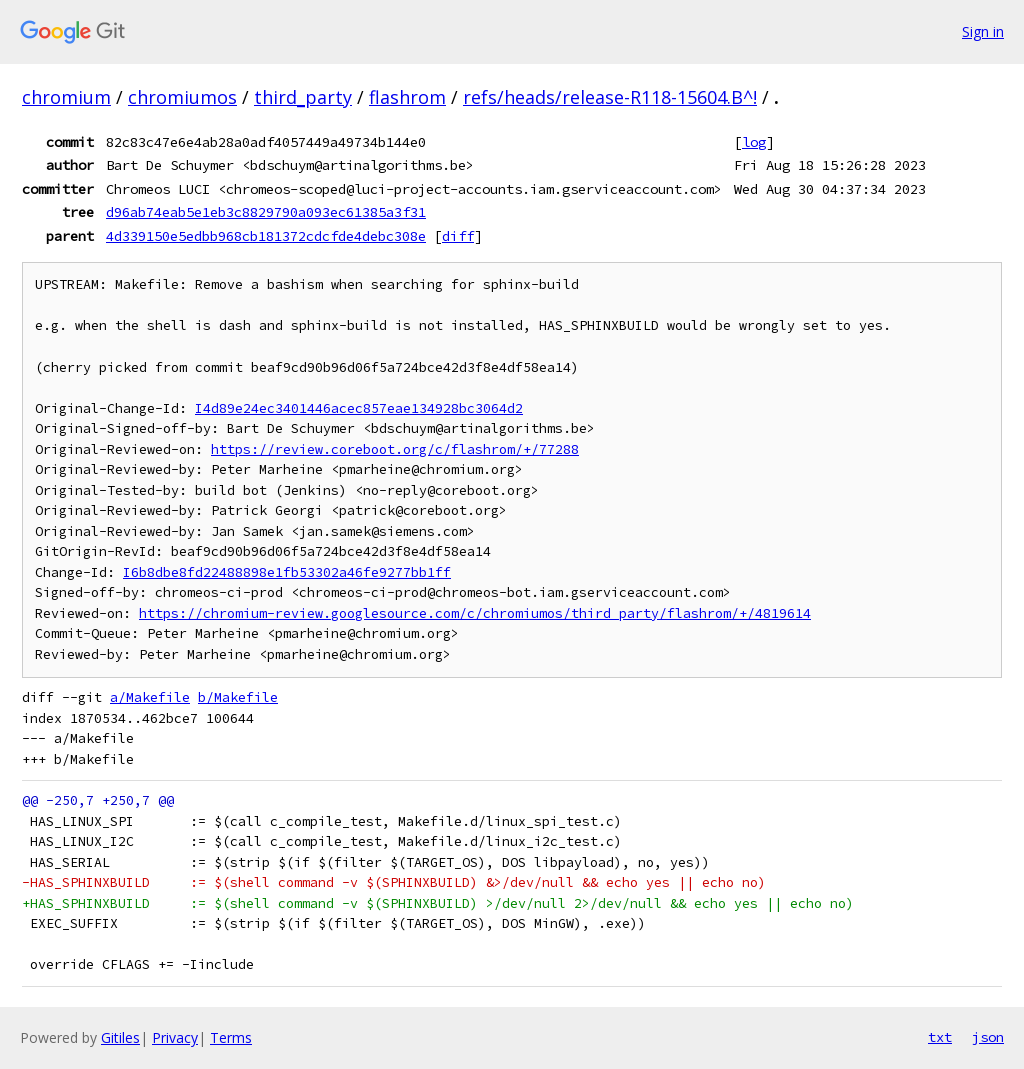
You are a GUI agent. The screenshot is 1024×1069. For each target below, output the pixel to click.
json (988, 1037)
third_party (303, 97)
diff (458, 236)
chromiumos (182, 97)
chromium (66, 97)
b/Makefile (238, 697)
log (754, 142)
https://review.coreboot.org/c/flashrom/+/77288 (395, 449)
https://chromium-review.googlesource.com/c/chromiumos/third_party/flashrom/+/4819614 (475, 613)
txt (940, 1037)
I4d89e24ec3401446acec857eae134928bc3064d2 (359, 408)
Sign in (983, 31)
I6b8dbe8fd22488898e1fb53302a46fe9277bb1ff (287, 572)
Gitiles (120, 1037)
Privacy (175, 1037)
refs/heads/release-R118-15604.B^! (610, 97)
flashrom (407, 97)
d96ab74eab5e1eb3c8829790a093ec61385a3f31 (266, 212)
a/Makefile (150, 697)
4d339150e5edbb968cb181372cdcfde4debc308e (266, 236)
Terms (231, 1037)
